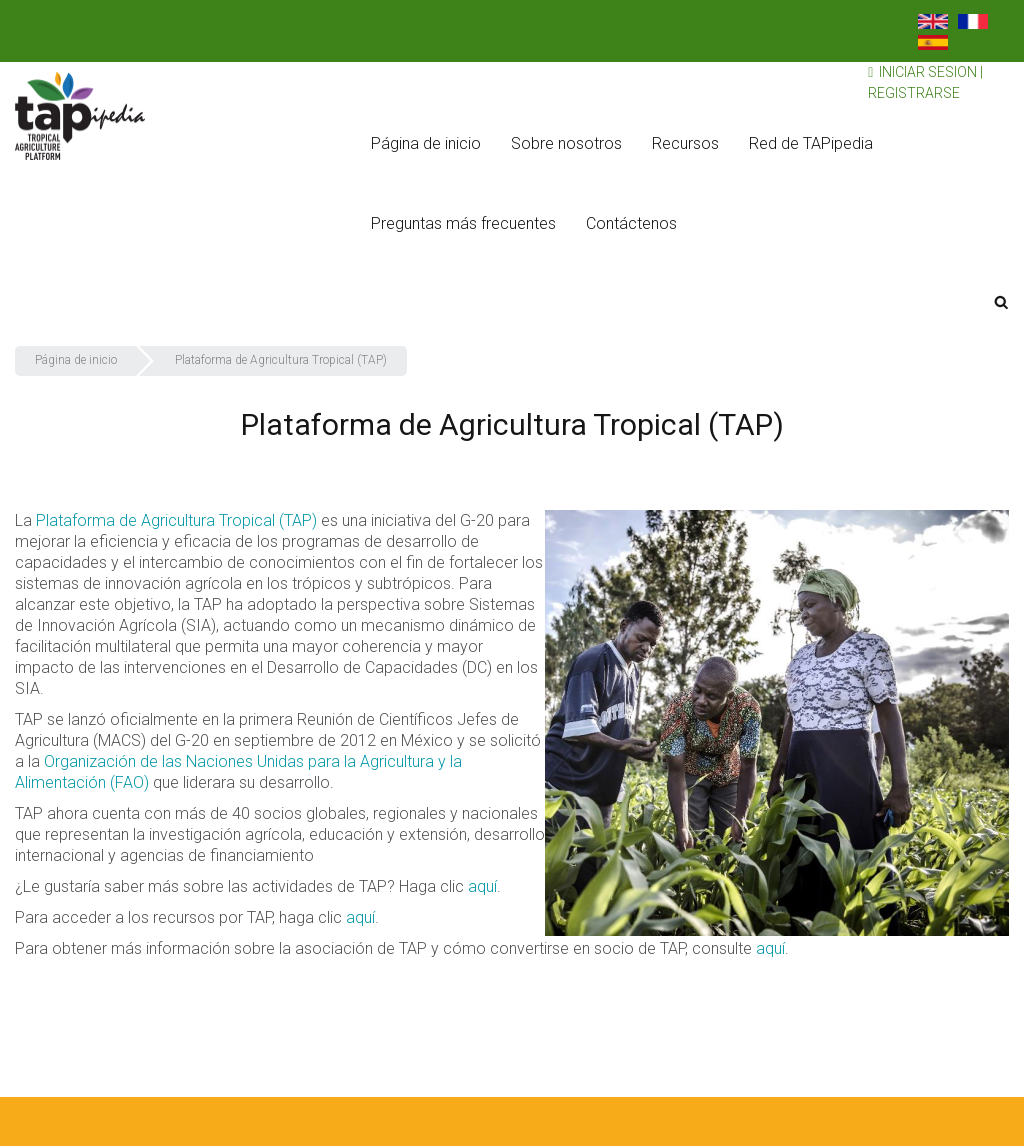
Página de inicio (426, 143)
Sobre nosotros (566, 143)
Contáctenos (631, 223)
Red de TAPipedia (811, 143)
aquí (482, 886)
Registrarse (914, 93)
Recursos (685, 143)
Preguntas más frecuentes (463, 223)
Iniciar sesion (928, 72)
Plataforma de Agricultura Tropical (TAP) (176, 520)
